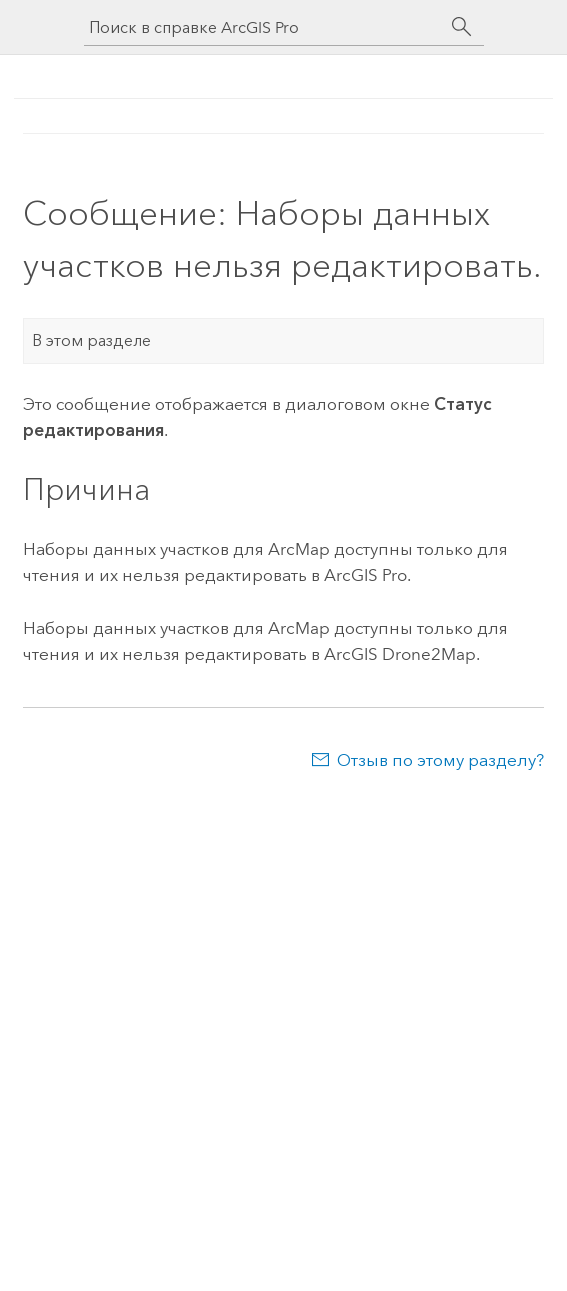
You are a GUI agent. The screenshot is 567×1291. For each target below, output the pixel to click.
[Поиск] (462, 27)
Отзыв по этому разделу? (440, 760)
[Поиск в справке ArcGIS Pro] (264, 27)
